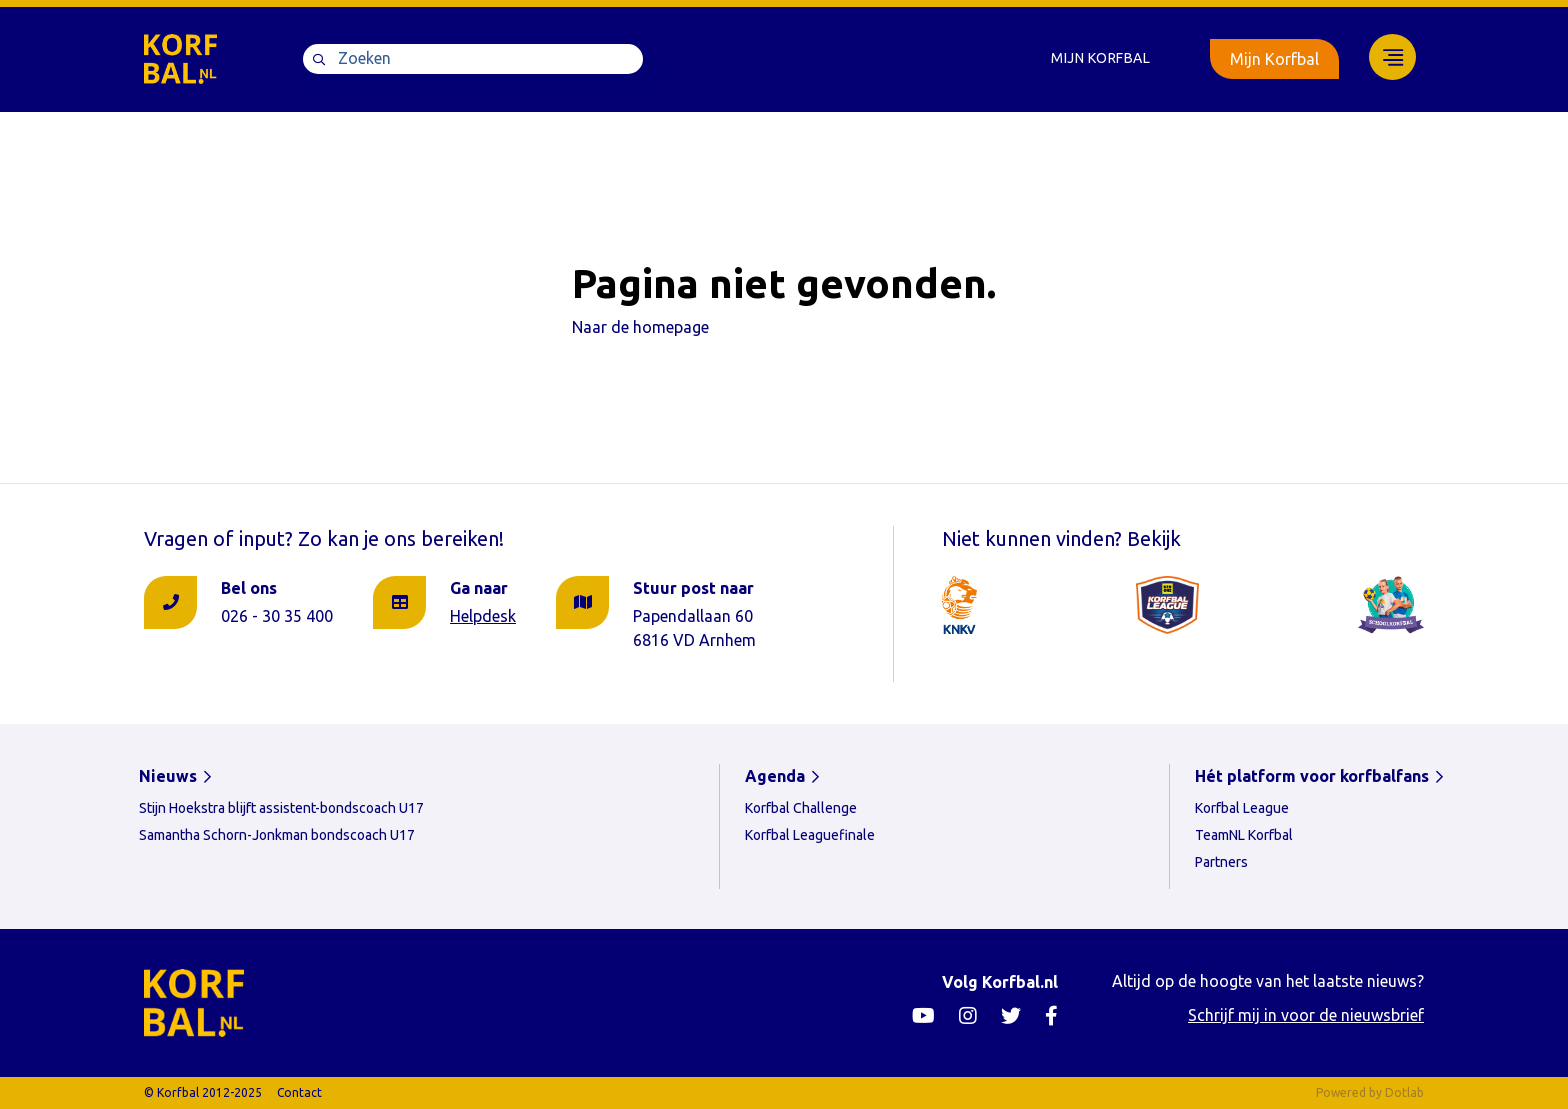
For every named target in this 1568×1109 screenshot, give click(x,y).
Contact (299, 1092)
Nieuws (168, 776)
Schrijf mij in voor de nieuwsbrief (1306, 1015)
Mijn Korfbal (1100, 58)
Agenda (775, 776)
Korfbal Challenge (801, 808)
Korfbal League (1242, 808)
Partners (1221, 862)
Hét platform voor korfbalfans (1312, 776)
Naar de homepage (640, 327)
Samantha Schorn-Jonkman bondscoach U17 (277, 835)
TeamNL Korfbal (1244, 835)
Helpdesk (483, 616)
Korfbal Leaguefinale (810, 835)
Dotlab (1404, 1092)
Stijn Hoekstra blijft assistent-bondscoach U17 (281, 808)
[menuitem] (1100, 58)
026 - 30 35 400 (277, 616)
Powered (1341, 1092)
